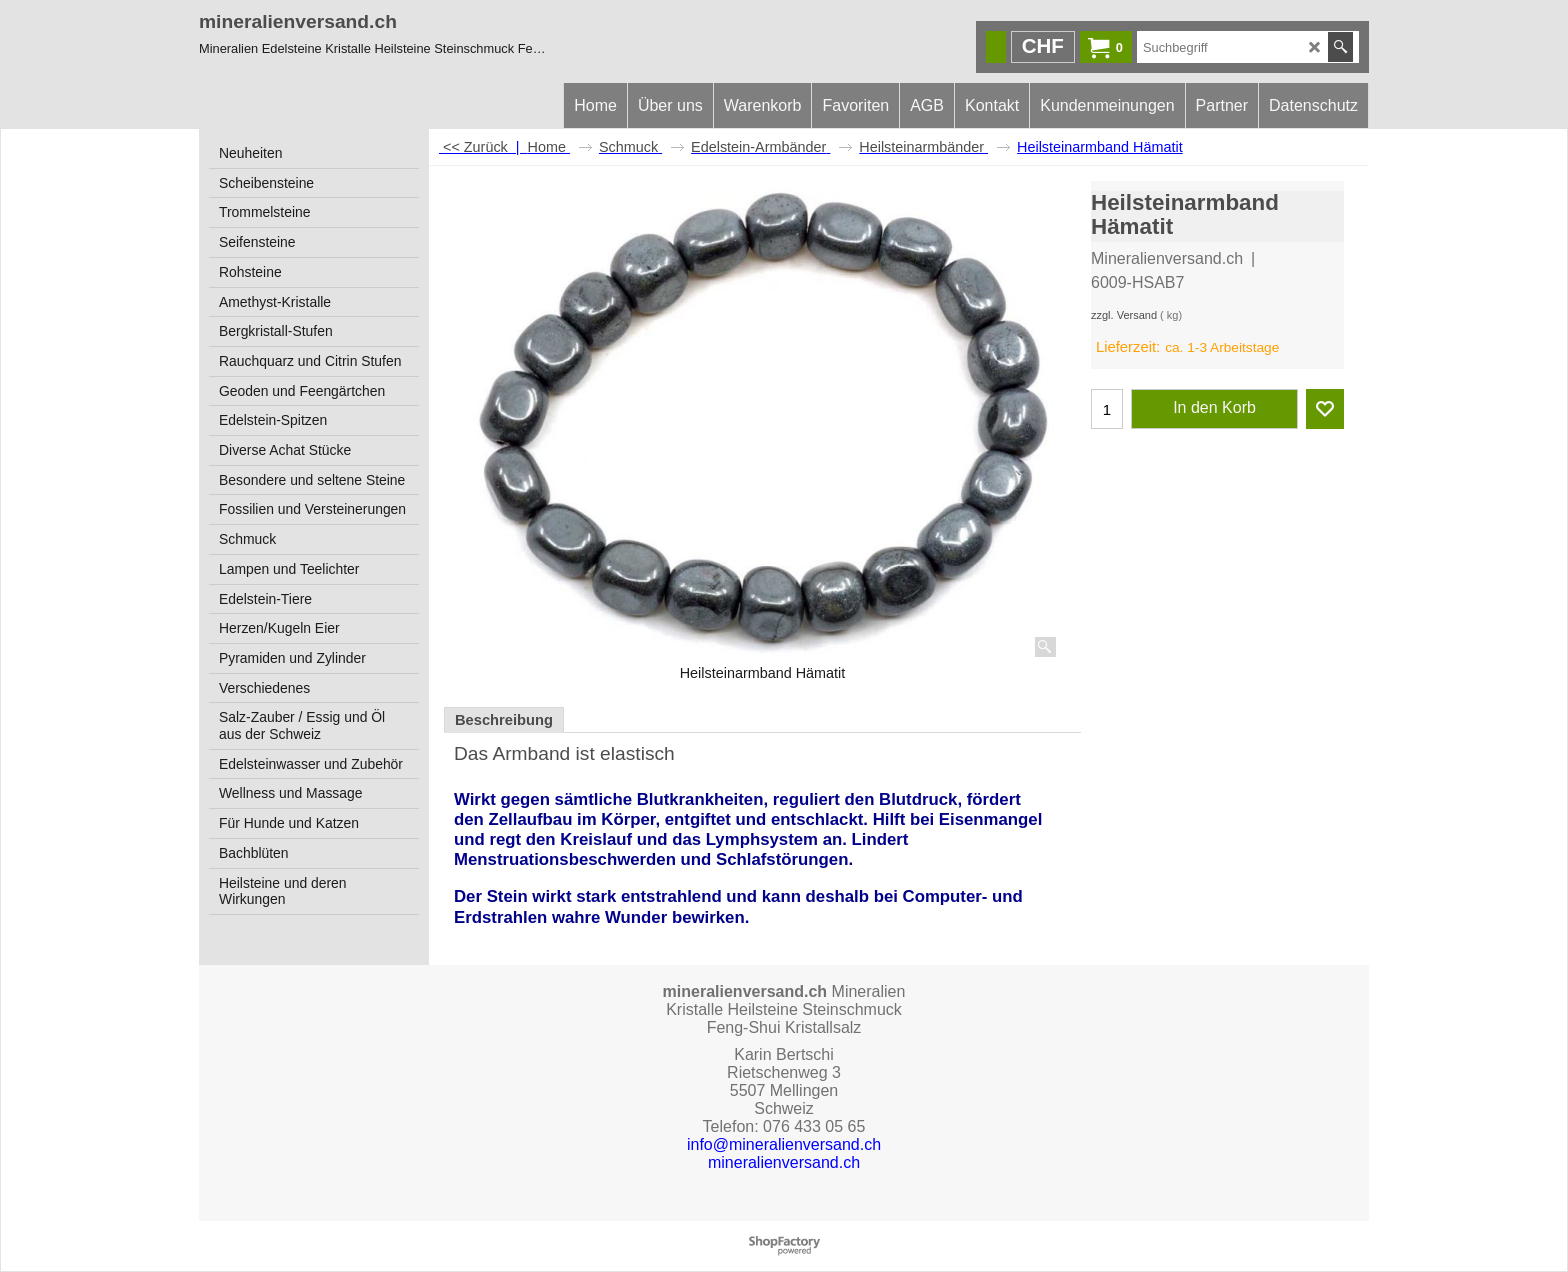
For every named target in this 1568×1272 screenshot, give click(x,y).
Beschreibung (504, 720)
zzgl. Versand (1124, 315)
